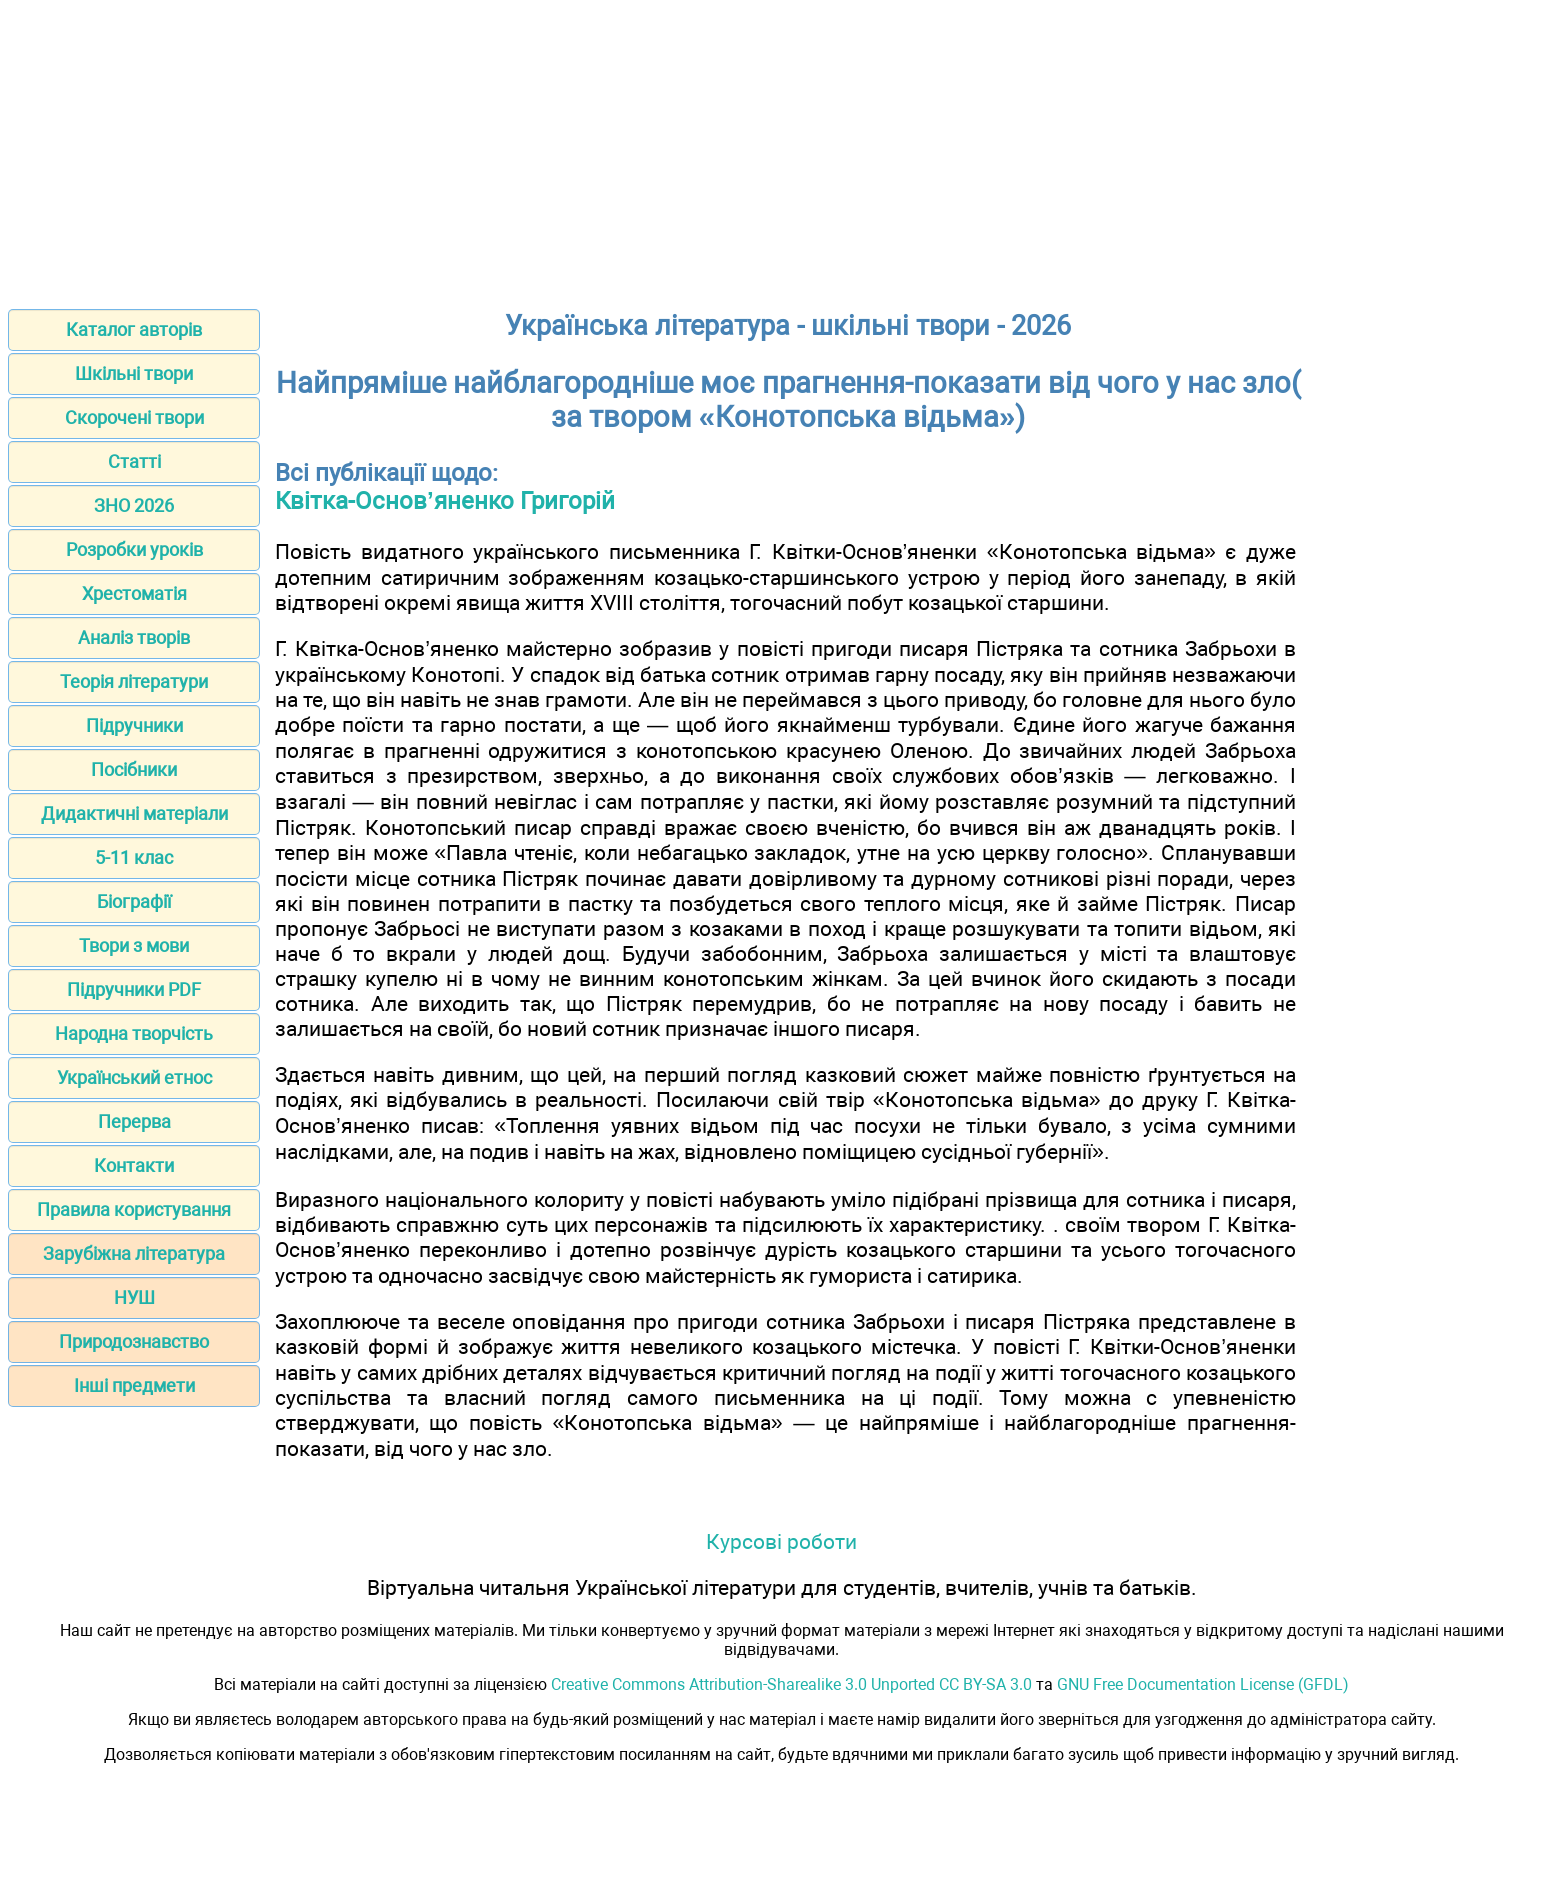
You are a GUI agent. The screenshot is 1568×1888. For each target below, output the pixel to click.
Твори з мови (134, 945)
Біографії (134, 901)
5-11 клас (134, 857)
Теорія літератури (134, 681)
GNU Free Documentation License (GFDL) (1203, 1684)
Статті (134, 461)
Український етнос (134, 1077)
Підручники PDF (134, 989)
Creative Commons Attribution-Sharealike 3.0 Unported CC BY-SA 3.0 (791, 1684)
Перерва (134, 1121)
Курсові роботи (781, 1541)
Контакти (134, 1165)
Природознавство (134, 1341)
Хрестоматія (134, 593)
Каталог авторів (134, 329)
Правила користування (134, 1209)
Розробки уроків (134, 549)
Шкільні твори (134, 373)
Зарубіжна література (134, 1253)
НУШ (134, 1297)
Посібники (134, 769)
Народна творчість (134, 1033)
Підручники (134, 725)
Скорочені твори (134, 417)
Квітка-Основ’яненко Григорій (445, 501)
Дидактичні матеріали (134, 813)
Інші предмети (134, 1385)
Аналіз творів (134, 637)
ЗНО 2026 (134, 505)
